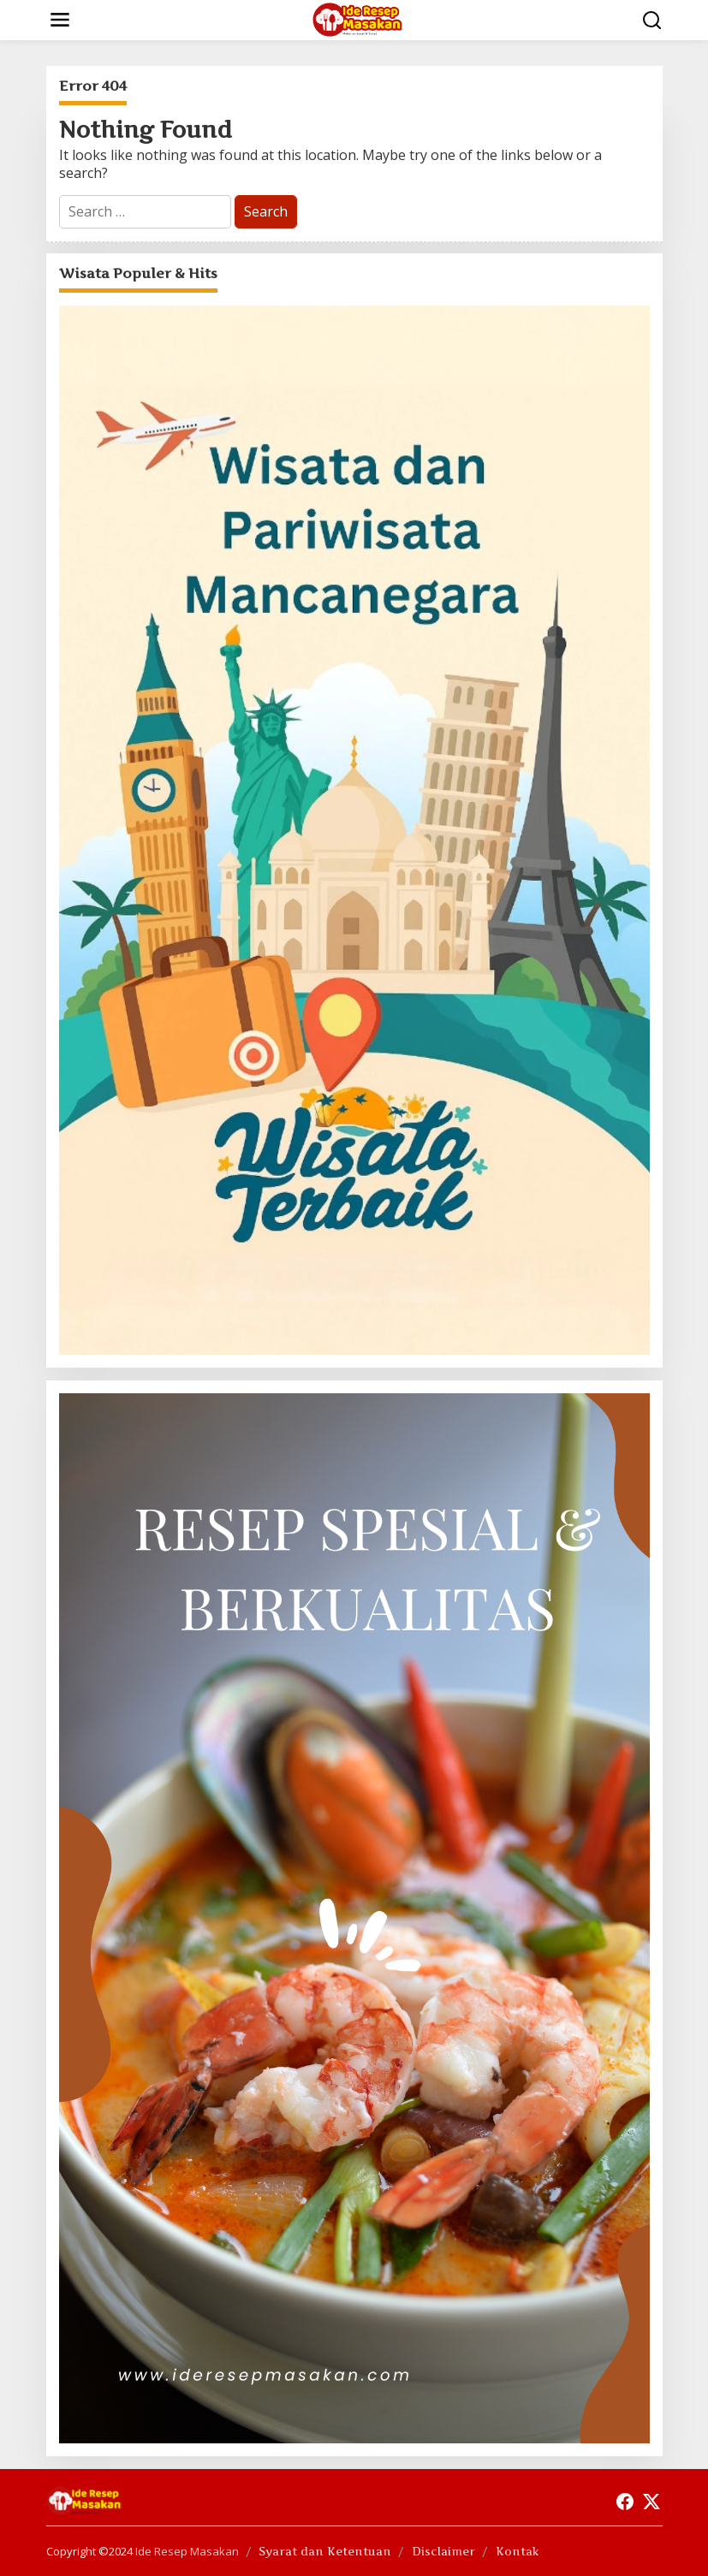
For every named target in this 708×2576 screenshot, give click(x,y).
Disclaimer (443, 2551)
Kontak (517, 2551)
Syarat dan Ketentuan (325, 2551)
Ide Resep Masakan (187, 2551)
